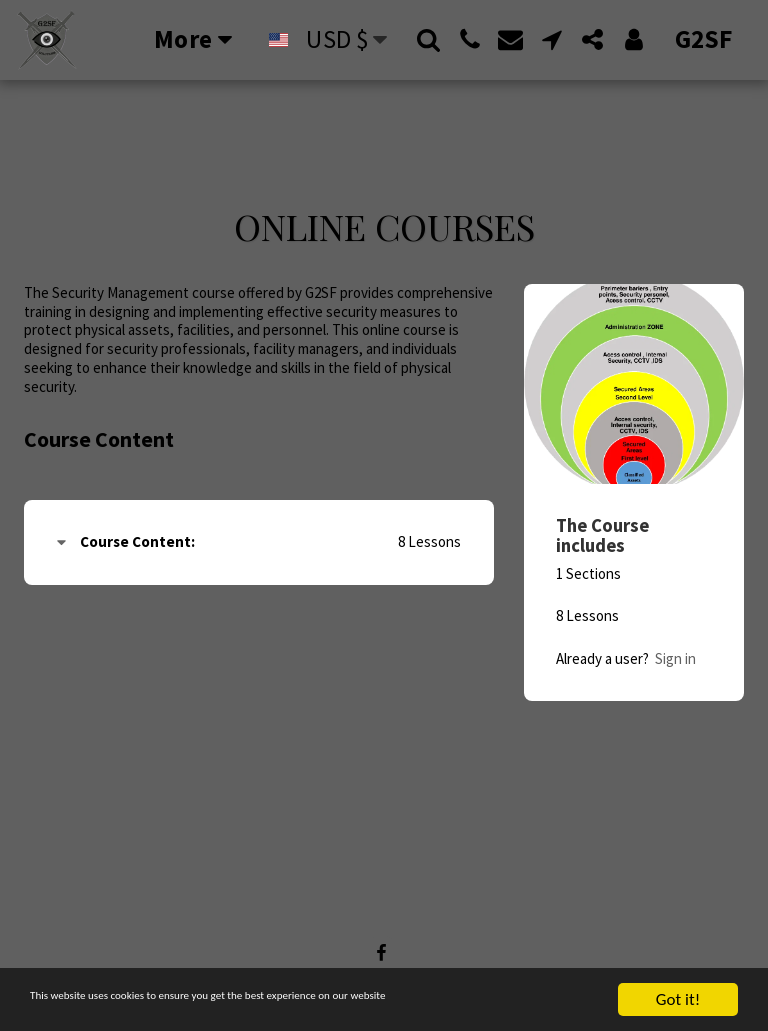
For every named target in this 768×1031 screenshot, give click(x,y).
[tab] (259, 542)
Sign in (675, 658)
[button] (428, 39)
